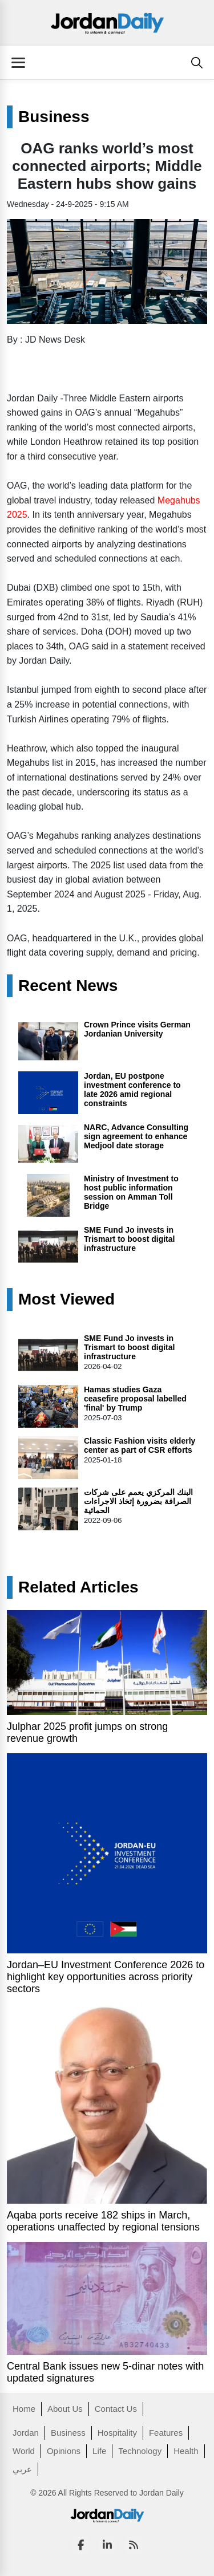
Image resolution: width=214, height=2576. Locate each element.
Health (185, 2451)
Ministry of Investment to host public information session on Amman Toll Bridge (131, 1192)
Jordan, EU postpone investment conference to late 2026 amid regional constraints (132, 1089)
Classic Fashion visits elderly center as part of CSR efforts (139, 1445)
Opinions (63, 2451)
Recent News (68, 986)
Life (99, 2451)
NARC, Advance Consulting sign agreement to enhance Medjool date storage (136, 1136)
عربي (22, 2469)
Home (24, 2409)
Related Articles (78, 1587)
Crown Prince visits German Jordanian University (137, 1029)
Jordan (26, 2432)
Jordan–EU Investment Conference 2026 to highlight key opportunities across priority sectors (105, 1976)
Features (166, 2432)
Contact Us (116, 2409)
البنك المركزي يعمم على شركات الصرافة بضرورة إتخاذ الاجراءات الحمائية (138, 1501)
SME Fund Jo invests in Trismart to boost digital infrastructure (129, 1239)
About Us (65, 2409)
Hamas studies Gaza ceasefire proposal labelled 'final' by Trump (135, 1398)
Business (54, 117)
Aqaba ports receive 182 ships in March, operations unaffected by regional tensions (103, 2221)
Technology (139, 2451)
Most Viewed (66, 1299)
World (24, 2451)
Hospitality (117, 2432)
